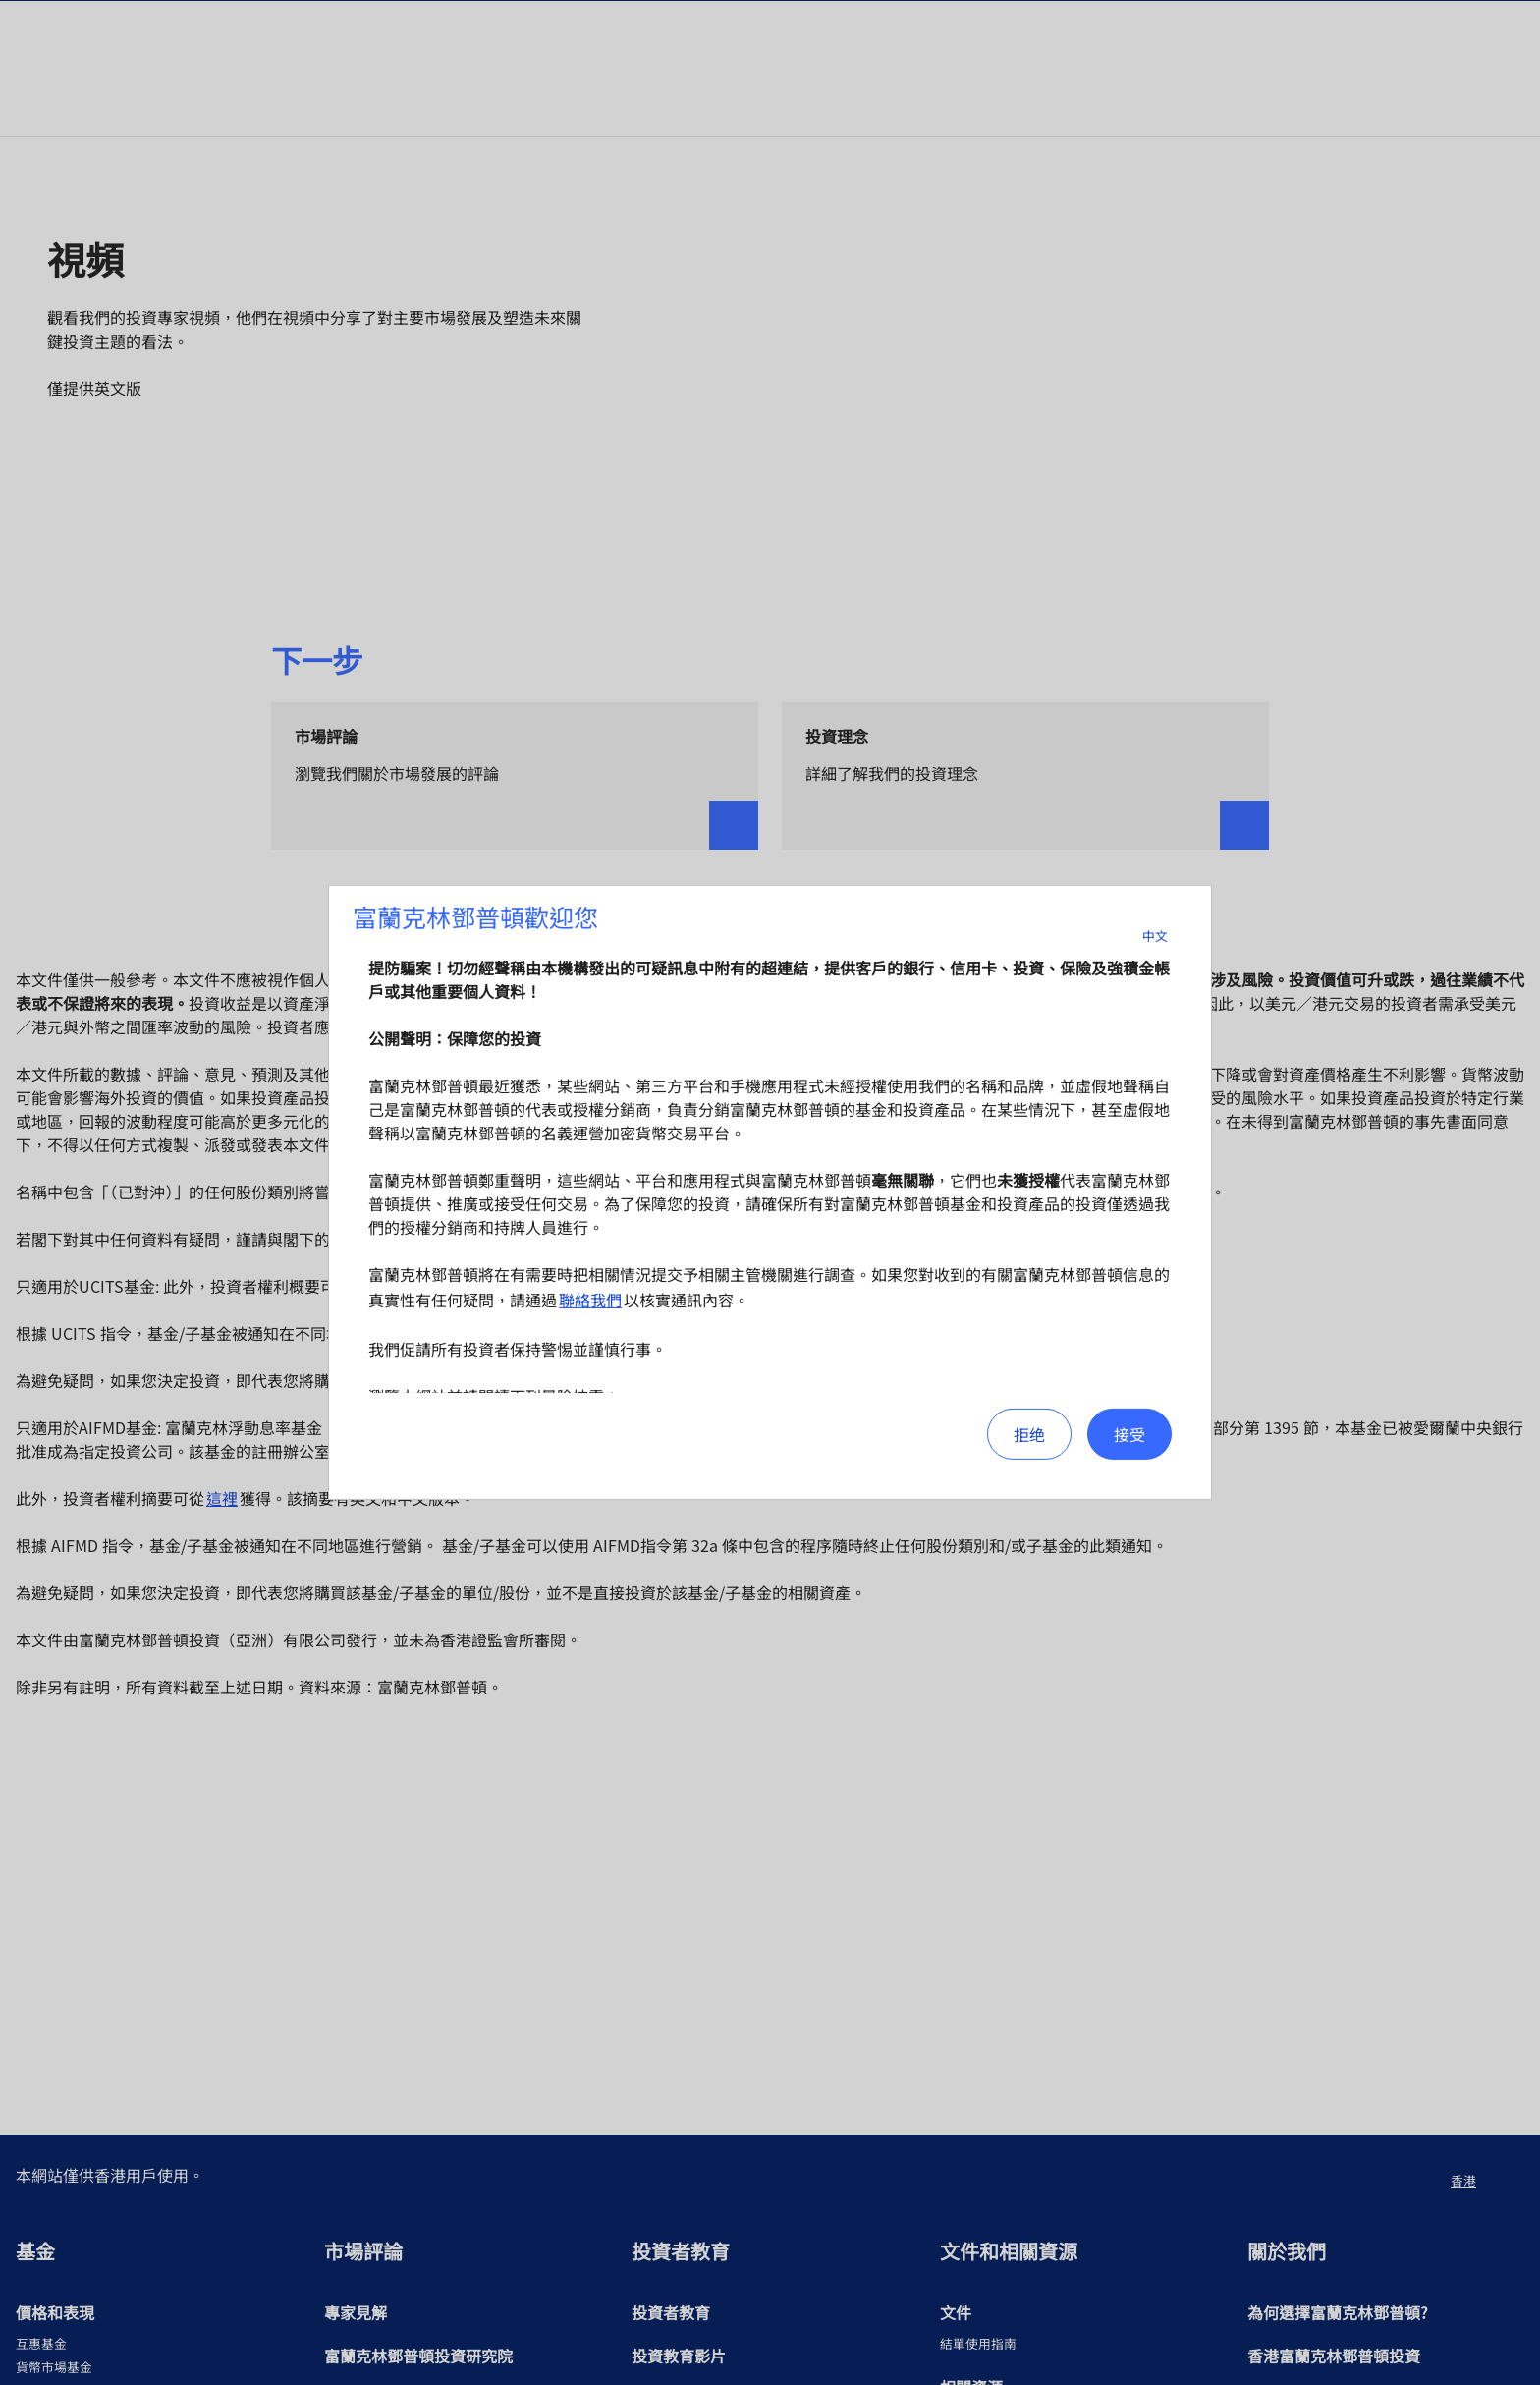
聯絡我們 (590, 1299)
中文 (1166, 935)
